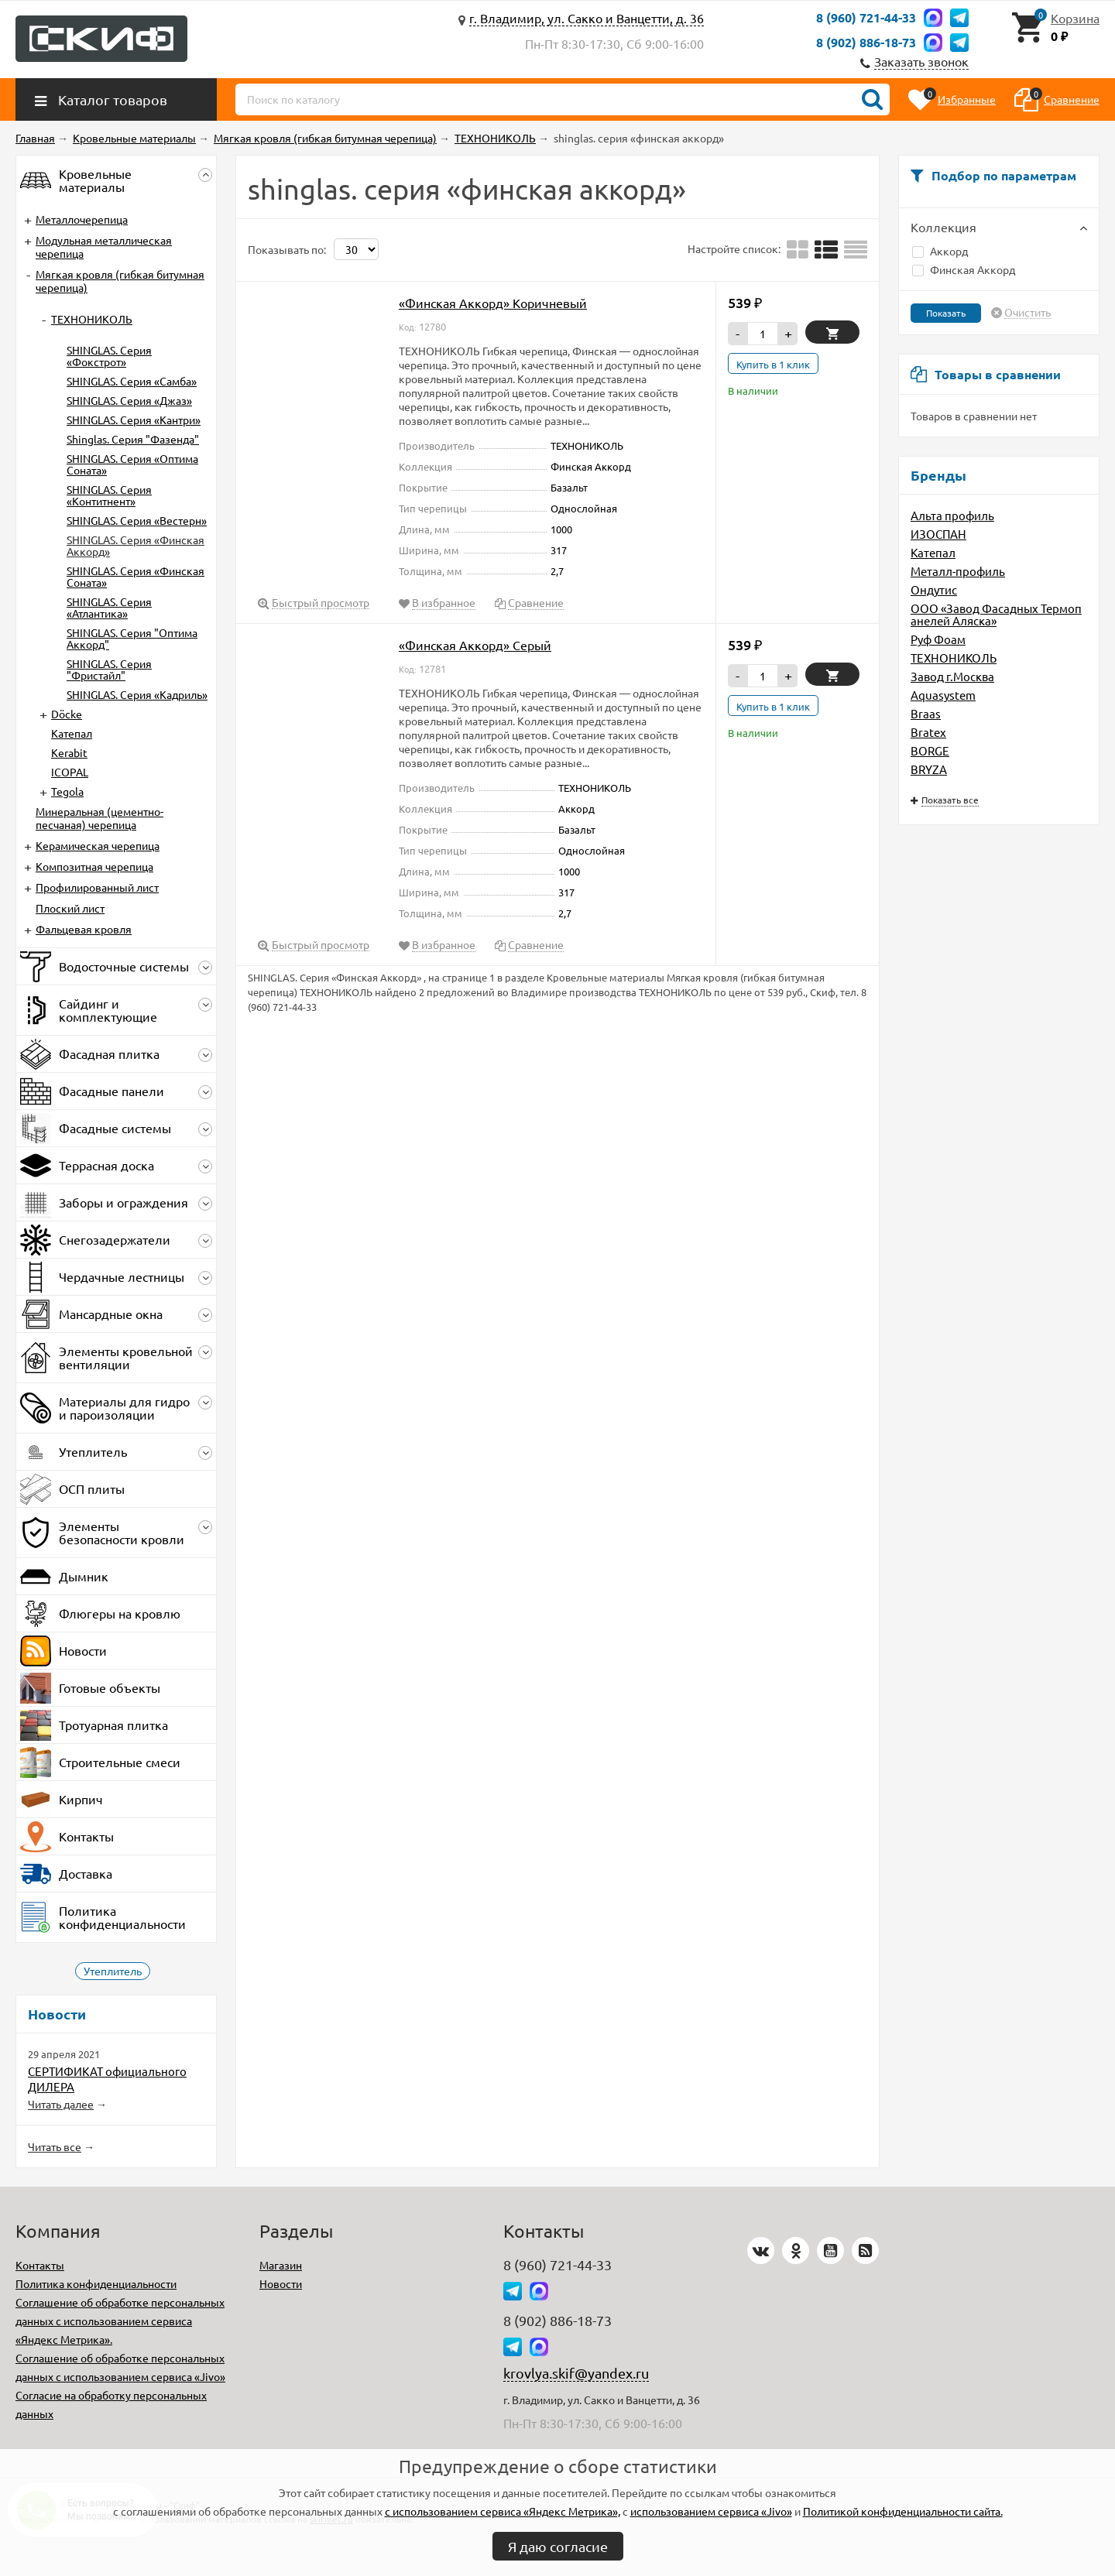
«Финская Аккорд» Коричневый (493, 302)
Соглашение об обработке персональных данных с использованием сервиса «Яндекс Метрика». (120, 2320)
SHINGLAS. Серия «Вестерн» (137, 520)
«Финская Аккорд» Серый (475, 645)
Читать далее (61, 2104)
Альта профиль (952, 515)
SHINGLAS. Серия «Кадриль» (137, 694)
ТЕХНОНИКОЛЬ (954, 657)
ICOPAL (69, 772)
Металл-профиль (958, 571)
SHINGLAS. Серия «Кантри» (134, 419)
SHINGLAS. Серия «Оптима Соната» (132, 464)
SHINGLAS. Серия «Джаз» (129, 400)
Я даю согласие (558, 2546)
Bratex (928, 731)
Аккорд (940, 251)
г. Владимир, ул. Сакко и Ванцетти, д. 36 (586, 18)
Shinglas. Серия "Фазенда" (133, 439)
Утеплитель (113, 1971)
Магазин (280, 2265)
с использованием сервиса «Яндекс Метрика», (502, 2511)
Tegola (67, 791)
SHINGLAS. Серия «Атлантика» (109, 607)
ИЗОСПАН (938, 533)
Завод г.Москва (952, 676)
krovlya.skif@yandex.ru (576, 2373)
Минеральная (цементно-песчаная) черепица (99, 817)
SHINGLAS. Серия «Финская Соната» (135, 576)
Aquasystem (943, 694)
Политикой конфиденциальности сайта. (903, 2511)
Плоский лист (70, 908)
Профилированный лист (97, 887)
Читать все (54, 2146)
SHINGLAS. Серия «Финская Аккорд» (135, 545)
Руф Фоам (938, 639)
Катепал (933, 552)
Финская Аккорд (963, 269)
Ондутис (934, 589)
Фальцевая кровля (84, 929)
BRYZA (929, 769)
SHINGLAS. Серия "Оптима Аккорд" (132, 638)
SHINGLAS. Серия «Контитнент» (109, 495)
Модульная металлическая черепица (104, 246)
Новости (280, 2283)
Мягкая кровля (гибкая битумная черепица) (120, 280)
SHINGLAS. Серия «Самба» (132, 381)
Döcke (66, 714)
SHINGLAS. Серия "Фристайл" (109, 669)
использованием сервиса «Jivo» (711, 2511)
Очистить (1027, 313)
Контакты (39, 2265)
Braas (926, 713)
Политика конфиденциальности (96, 2283)
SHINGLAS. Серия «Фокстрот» (109, 355)
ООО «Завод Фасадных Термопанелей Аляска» (996, 614)
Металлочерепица (82, 219)
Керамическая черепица (98, 845)
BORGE (930, 750)
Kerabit (69, 752)
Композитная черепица (94, 866)
